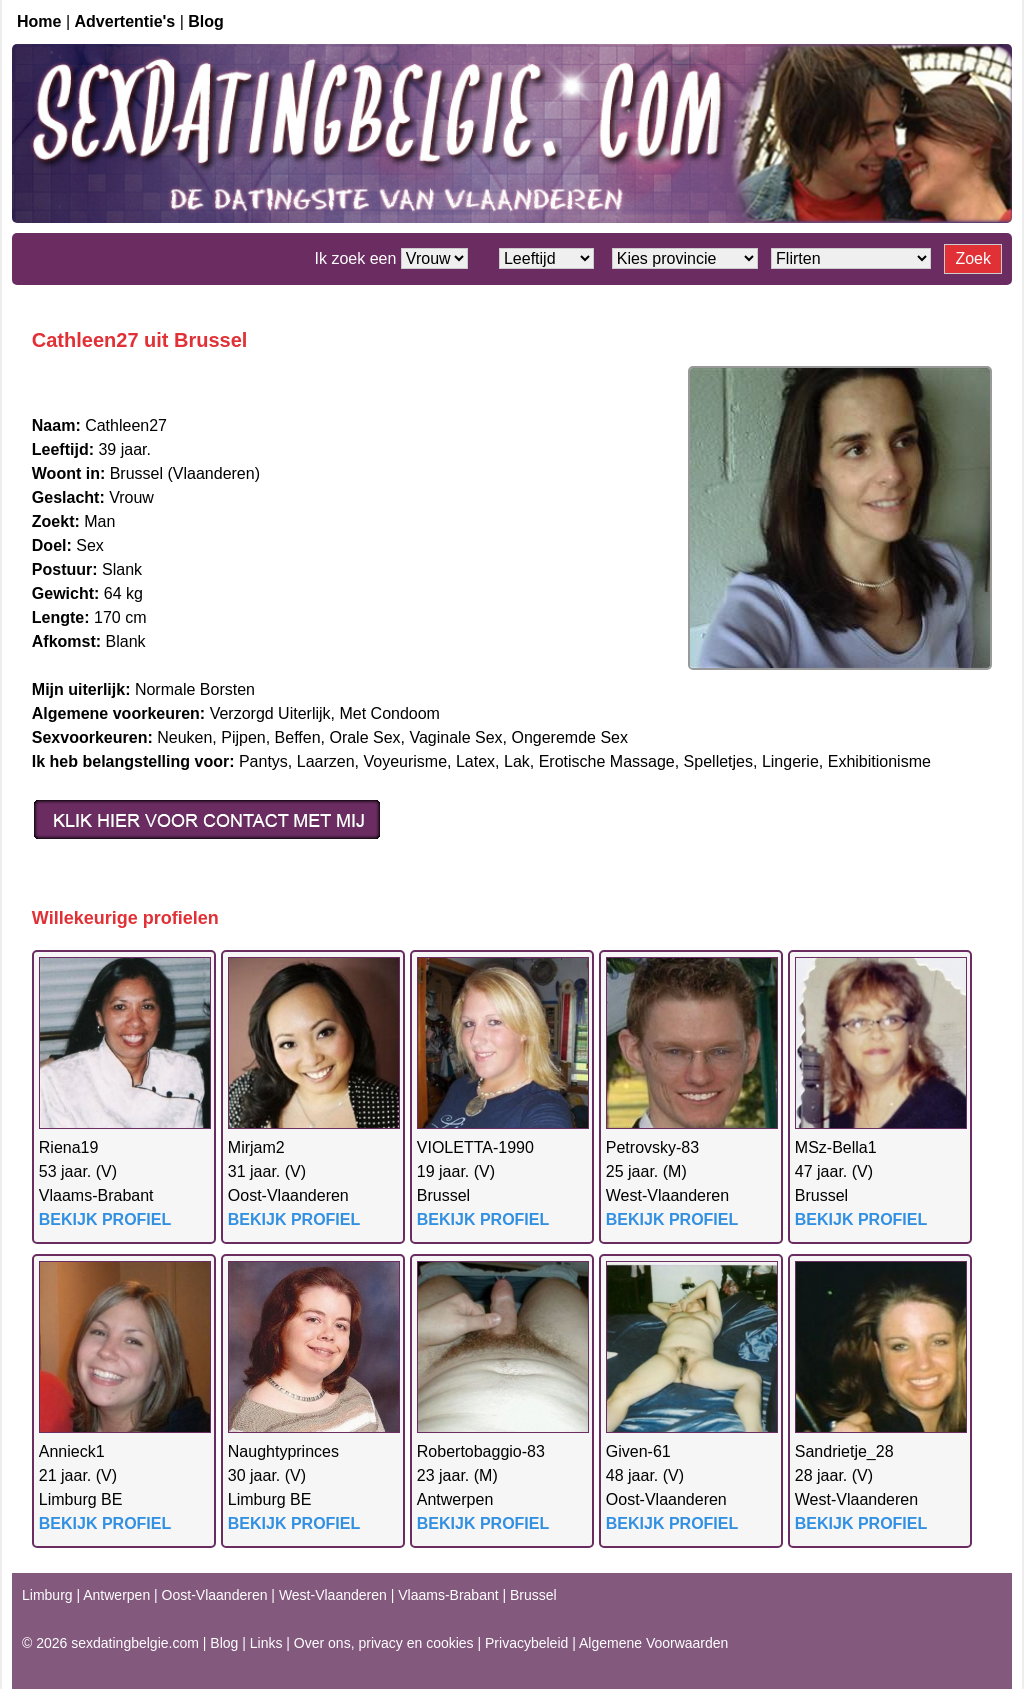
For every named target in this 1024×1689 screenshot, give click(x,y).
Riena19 (69, 1147)
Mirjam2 (256, 1147)
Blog (206, 21)
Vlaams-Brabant (448, 1595)
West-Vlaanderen (333, 1595)
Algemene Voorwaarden (653, 1643)
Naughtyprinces (283, 1451)
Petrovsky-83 (652, 1147)
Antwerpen (116, 1595)
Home (39, 21)
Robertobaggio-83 (481, 1451)
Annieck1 (72, 1451)
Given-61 (638, 1451)
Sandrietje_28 (844, 1451)
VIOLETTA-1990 (475, 1147)
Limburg (47, 1595)
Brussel (533, 1595)
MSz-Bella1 (836, 1147)
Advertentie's (125, 21)
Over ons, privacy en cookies (384, 1643)
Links (266, 1643)
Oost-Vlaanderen (215, 1595)
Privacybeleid (526, 1643)
